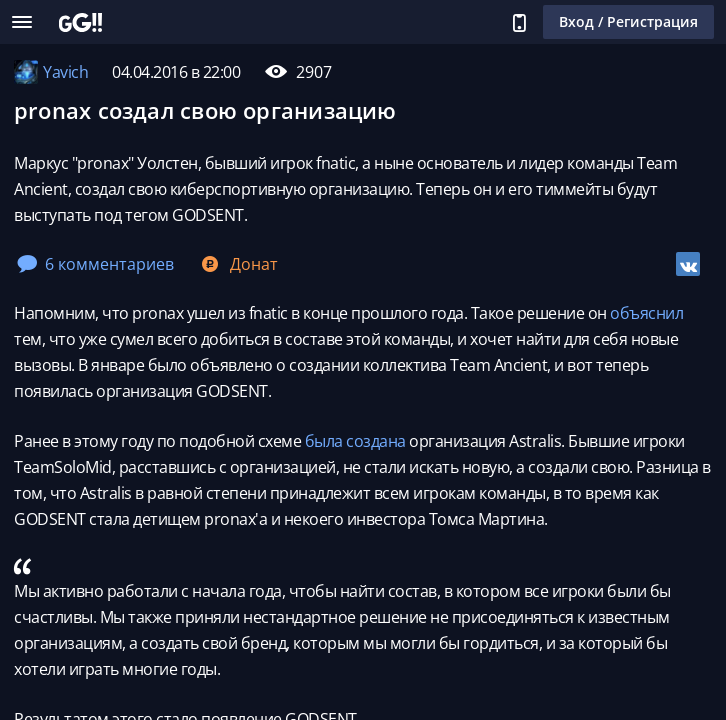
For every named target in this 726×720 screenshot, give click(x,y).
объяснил (646, 313)
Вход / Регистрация (628, 21)
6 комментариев (95, 264)
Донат (238, 264)
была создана (355, 441)
